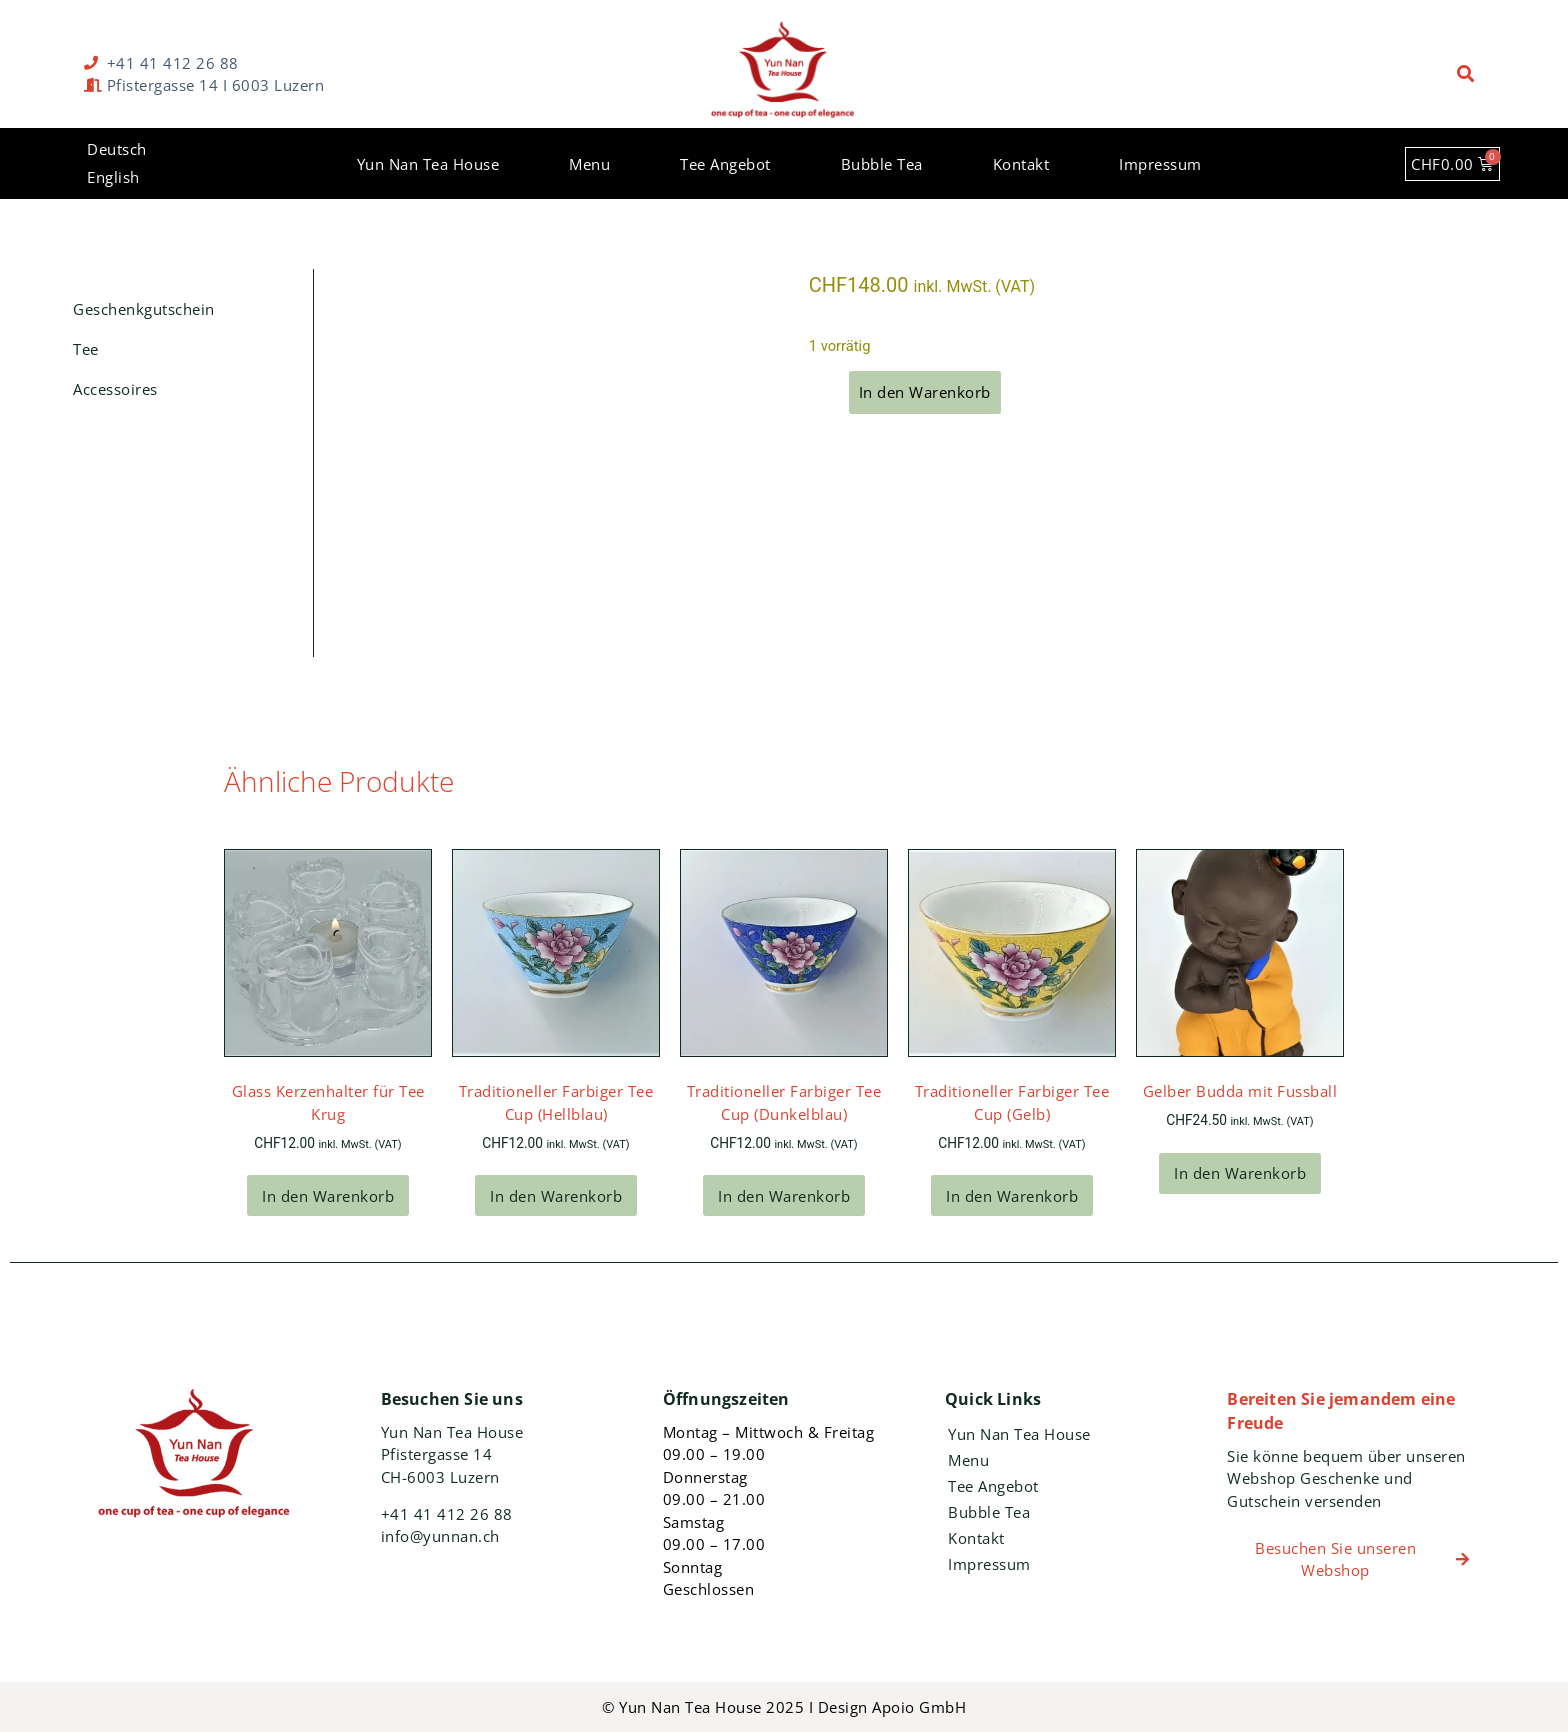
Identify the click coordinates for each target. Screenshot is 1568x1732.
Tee (86, 349)
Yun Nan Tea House (428, 164)
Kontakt (1021, 164)
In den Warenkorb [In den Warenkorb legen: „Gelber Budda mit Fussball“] (1240, 1173)
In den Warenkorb (925, 392)
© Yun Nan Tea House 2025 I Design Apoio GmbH (784, 1707)
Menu (589, 164)
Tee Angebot (725, 164)
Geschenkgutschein (144, 309)
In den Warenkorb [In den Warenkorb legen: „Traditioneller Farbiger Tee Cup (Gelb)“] (1012, 1196)
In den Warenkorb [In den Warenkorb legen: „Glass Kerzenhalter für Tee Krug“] (328, 1196)
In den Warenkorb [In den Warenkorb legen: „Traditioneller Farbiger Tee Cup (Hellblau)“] (556, 1196)
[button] (1466, 74)
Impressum (1160, 164)
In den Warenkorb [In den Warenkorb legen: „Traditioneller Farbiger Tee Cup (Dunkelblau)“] (784, 1196)
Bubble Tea (882, 164)
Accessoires (115, 389)
